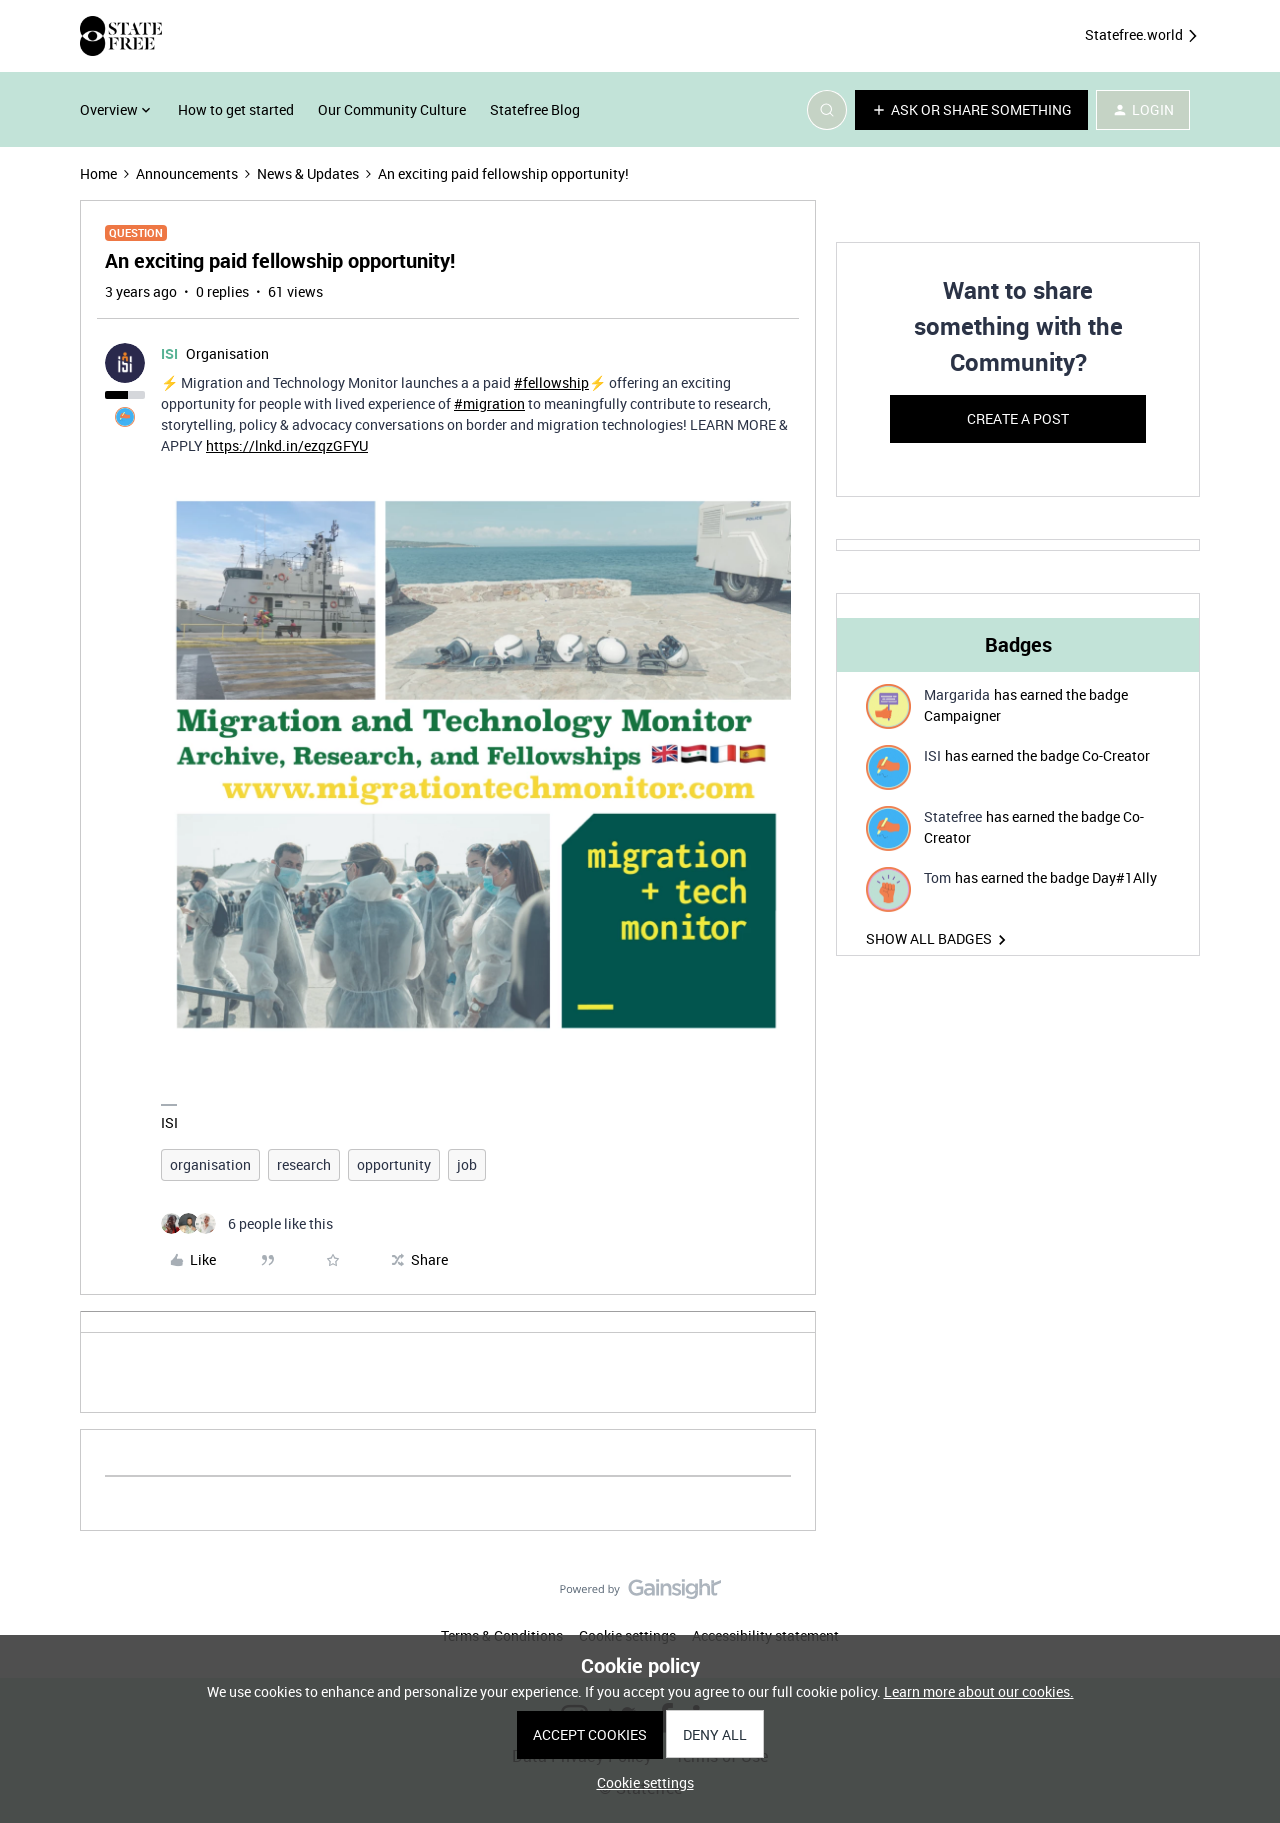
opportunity (394, 1164)
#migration (489, 403)
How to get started (236, 109)
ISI (169, 353)
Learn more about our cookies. (979, 1691)
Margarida (957, 694)
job (467, 1164)
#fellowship (551, 382)
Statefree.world (1142, 35)
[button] (971, 110)
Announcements (187, 173)
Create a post (1018, 418)
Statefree (953, 816)
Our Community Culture (392, 109)
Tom (937, 877)
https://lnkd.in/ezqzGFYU (287, 445)
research (304, 1164)
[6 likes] (247, 1223)
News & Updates (308, 173)
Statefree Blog (535, 109)
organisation (210, 1164)
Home (98, 173)
